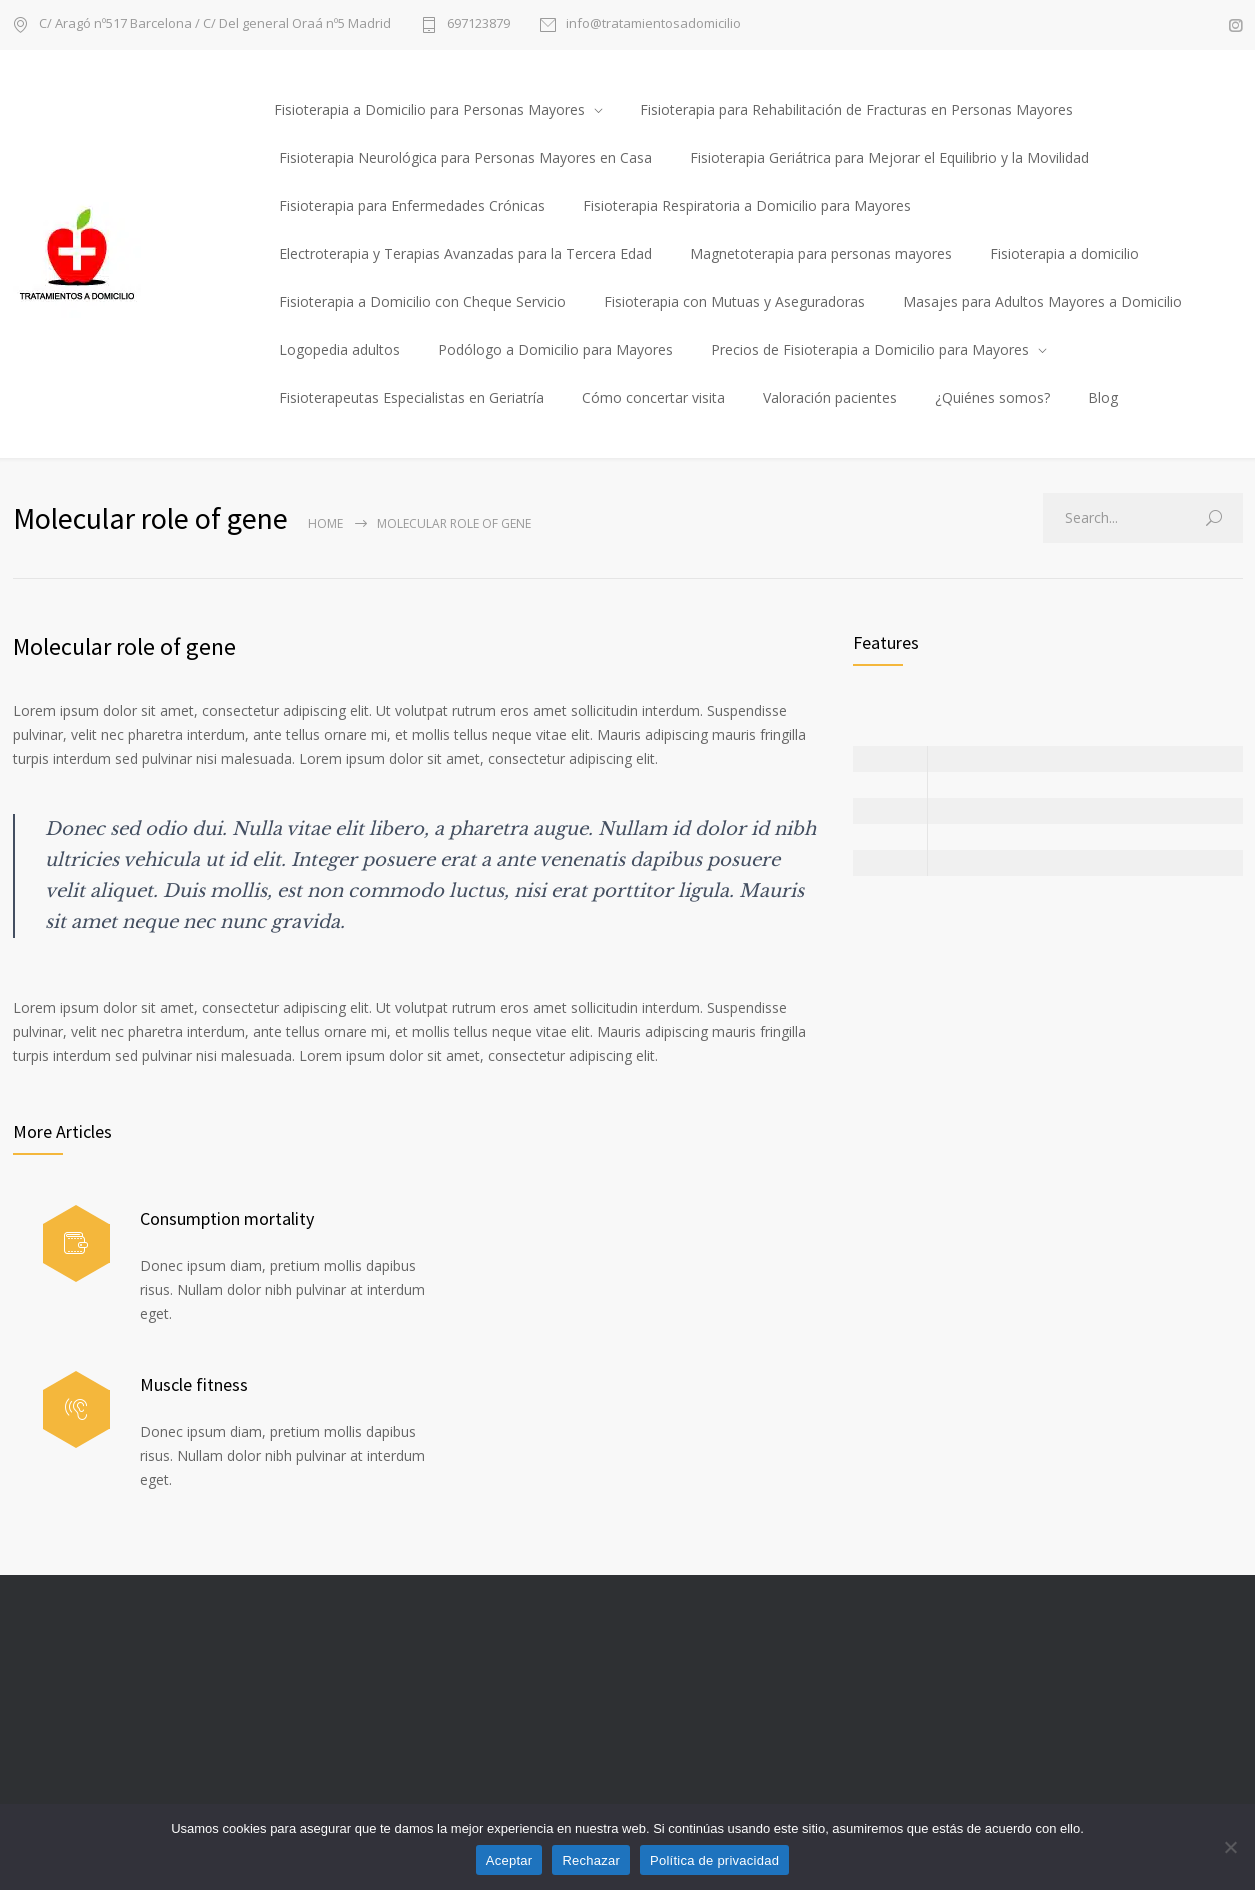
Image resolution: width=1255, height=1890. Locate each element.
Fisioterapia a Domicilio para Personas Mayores (429, 109)
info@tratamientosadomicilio (653, 24)
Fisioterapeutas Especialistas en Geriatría (411, 397)
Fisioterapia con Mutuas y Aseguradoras (734, 301)
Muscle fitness (194, 1384)
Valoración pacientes (830, 397)
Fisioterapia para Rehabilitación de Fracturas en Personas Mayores (856, 109)
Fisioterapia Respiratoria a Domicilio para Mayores (747, 205)
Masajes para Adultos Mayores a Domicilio (1042, 301)
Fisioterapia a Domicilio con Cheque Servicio (422, 301)
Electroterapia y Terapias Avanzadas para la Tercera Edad (465, 253)
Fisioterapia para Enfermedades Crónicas (412, 205)
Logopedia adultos (339, 349)
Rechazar (591, 1860)
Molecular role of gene (124, 646)
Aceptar (509, 1860)
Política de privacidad (714, 1860)
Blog (1103, 397)
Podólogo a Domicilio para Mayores (555, 349)
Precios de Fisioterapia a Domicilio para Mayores (870, 349)
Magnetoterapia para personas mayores (821, 253)
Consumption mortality (227, 1218)
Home (325, 523)
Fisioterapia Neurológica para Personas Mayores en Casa (465, 157)
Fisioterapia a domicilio (1064, 253)
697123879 (478, 24)
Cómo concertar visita (653, 397)
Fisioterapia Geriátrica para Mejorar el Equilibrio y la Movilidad (889, 157)
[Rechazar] (1230, 1847)
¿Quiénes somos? (992, 397)
